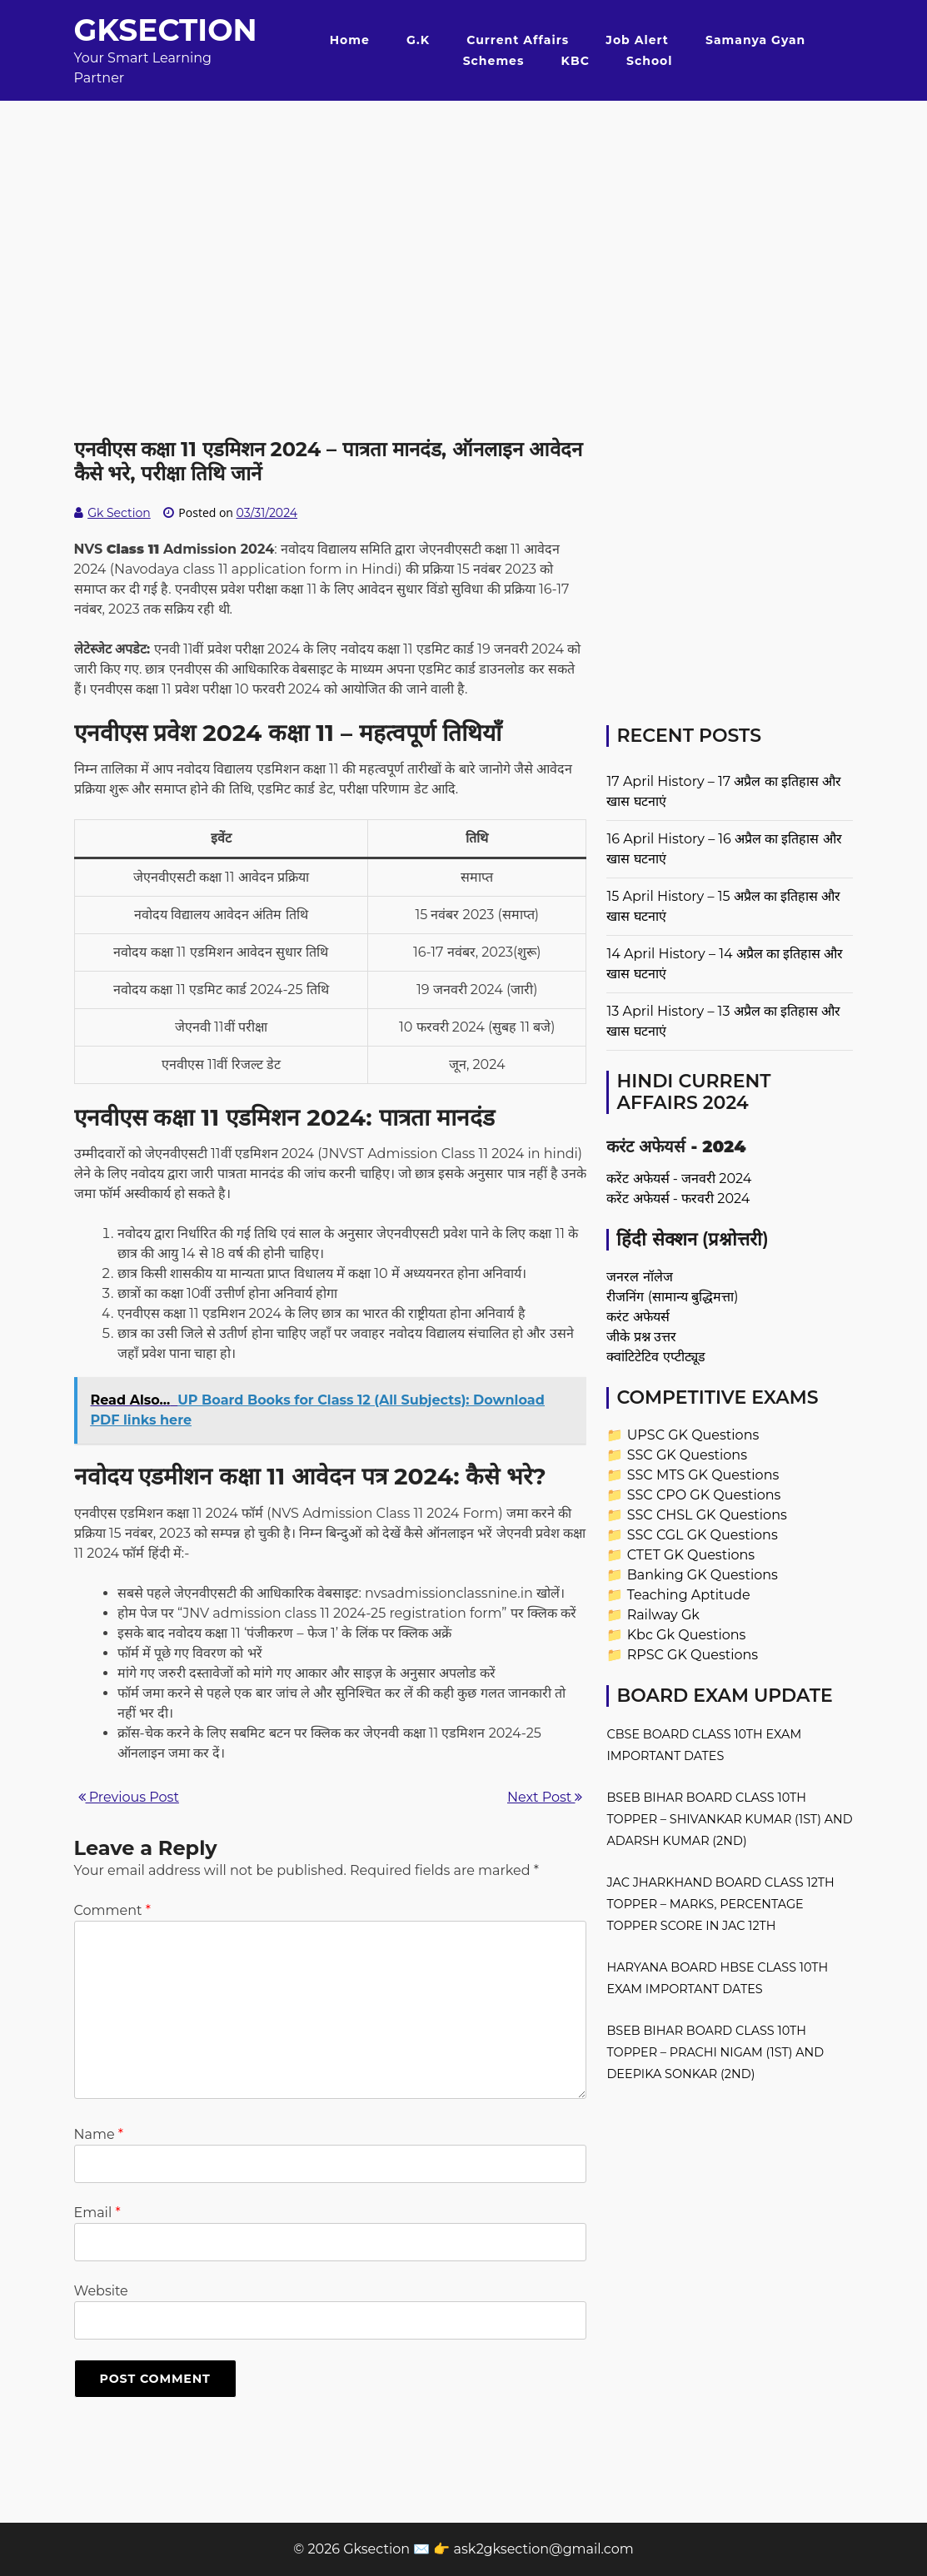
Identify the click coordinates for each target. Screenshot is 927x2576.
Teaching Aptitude (688, 1595)
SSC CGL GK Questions (702, 1535)
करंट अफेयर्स (637, 1317)
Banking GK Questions (702, 1575)
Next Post (544, 1797)
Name (98, 2134)
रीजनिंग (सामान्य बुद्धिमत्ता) (672, 1297)
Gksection (165, 30)
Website (101, 2291)
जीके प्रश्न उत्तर (640, 1337)
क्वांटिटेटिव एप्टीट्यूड (655, 1357)
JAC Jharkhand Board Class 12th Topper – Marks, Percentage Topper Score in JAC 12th (720, 1904)
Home (350, 39)
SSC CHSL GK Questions (707, 1515)
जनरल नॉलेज (639, 1277)
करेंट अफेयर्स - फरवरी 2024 (678, 1198)
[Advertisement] (463, 217)
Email (97, 2212)
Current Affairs (517, 39)
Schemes (494, 60)
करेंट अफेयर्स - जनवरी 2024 (678, 1178)
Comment (112, 1910)
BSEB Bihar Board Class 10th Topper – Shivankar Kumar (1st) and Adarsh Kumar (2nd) (729, 1819)
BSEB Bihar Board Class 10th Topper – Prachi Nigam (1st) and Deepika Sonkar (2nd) (715, 2052)
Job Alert (637, 39)
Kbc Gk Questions (686, 1635)
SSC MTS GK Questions (703, 1475)
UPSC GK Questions (693, 1435)
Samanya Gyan (755, 39)
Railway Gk (663, 1615)
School (649, 60)
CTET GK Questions (691, 1555)
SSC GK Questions (687, 1455)
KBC (575, 60)
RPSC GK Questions (692, 1655)
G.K (418, 39)
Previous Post (128, 1797)
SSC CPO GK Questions (704, 1495)
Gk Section (119, 512)
